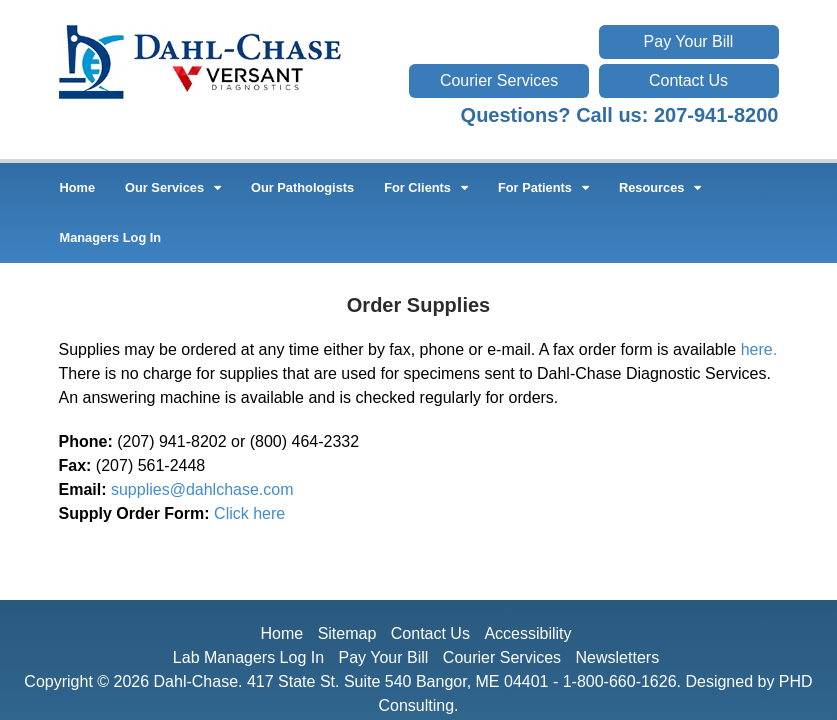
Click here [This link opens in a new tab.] (249, 513)
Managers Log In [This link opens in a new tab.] (111, 237)
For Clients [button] (426, 187)
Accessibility (527, 633)
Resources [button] (660, 187)
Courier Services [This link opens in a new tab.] (499, 80)
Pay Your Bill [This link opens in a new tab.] (689, 41)
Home (78, 187)
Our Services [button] (173, 187)
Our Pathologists (302, 187)
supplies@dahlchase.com (202, 489)
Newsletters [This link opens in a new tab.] (618, 657)
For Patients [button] (543, 187)
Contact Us (688, 80)
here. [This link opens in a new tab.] (759, 349)
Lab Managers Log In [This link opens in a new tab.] (248, 657)
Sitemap (347, 633)
